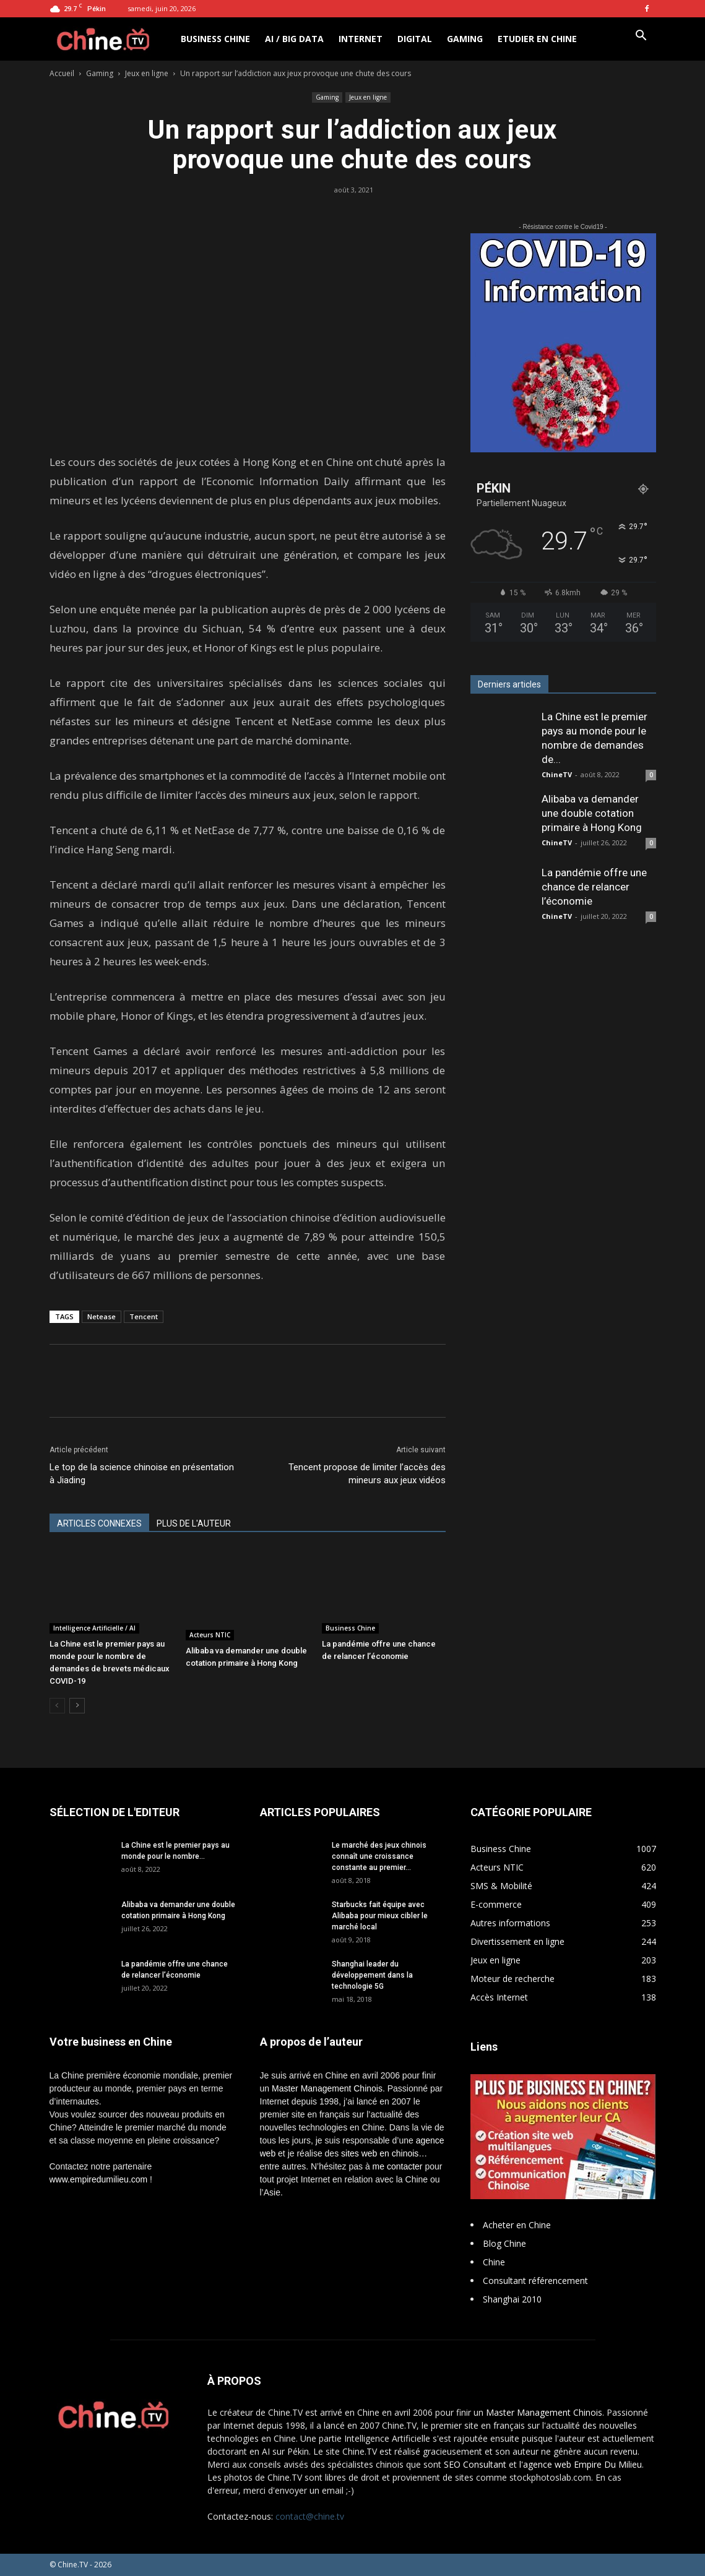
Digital (414, 39)
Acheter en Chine (517, 2225)
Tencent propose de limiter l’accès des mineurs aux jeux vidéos (367, 1474)
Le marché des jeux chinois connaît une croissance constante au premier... (379, 1856)
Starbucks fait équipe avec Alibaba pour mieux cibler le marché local (380, 1915)
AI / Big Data (294, 39)
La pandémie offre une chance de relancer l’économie (594, 886)
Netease (101, 1316)
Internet (361, 39)
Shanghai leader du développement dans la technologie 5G (372, 1975)
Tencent (143, 1316)
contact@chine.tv (309, 2516)
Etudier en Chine (537, 39)
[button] (641, 37)
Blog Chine (504, 2243)
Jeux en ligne (146, 73)
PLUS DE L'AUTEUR (194, 1523)
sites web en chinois (379, 2153)
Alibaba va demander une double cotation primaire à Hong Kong (592, 813)
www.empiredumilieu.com (99, 2179)
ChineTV (557, 774)
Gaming (465, 39)
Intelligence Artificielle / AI (94, 1628)
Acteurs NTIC (209, 1634)
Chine (494, 2262)
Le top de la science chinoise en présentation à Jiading (142, 1474)
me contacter (398, 2166)
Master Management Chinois (327, 2088)
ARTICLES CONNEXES (99, 1523)
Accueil (62, 73)
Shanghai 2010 (512, 2299)
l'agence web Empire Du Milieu (580, 2464)
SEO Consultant (475, 2464)
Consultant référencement (535, 2280)
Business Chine (215, 39)
